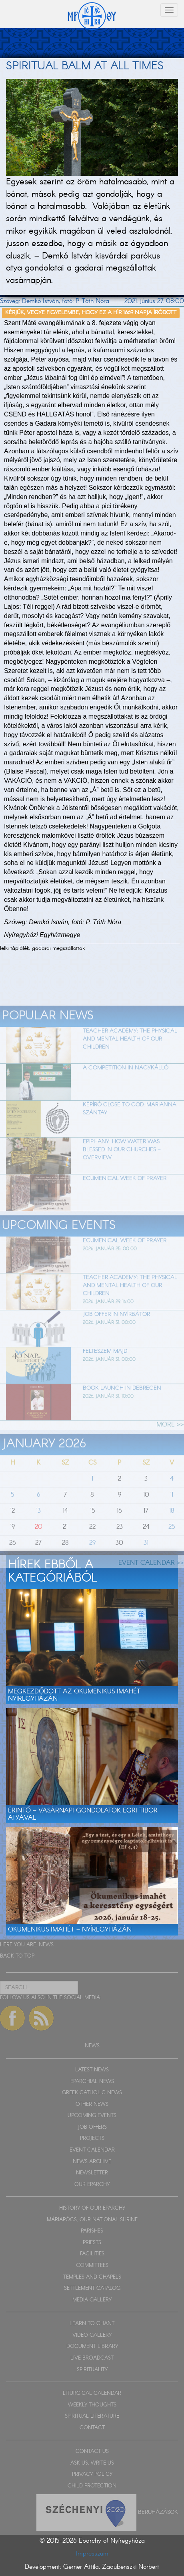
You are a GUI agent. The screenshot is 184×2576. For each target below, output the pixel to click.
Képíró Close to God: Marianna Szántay (129, 1127)
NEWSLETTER (92, 2173)
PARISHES (92, 2231)
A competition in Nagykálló (125, 1086)
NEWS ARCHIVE (92, 2162)
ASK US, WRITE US (92, 2463)
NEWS (46, 1945)
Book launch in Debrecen (122, 1406)
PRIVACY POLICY (92, 2474)
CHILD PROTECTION (92, 2486)
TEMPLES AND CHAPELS (92, 2277)
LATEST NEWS (92, 2070)
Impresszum (92, 2553)
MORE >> (170, 1443)
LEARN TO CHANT (92, 2323)
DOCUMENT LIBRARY (92, 2346)
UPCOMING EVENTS (92, 2115)
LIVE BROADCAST (92, 2358)
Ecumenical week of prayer (124, 1196)
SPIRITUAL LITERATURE (92, 2416)
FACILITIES (92, 2254)
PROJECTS (92, 2138)
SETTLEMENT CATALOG (92, 2288)
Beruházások (158, 2512)
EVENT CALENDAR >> (151, 1581)
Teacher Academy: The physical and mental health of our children (130, 1057)
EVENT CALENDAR (92, 2150)
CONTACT (92, 2428)
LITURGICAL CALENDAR (92, 2393)
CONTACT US (92, 2451)
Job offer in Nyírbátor (116, 1332)
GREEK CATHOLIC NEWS (92, 2093)
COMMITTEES (92, 2265)
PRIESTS (92, 2243)
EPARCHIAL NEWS (92, 2081)
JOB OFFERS (92, 2127)
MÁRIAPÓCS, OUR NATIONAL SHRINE (92, 2220)
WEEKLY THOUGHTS (92, 2405)
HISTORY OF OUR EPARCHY (92, 2208)
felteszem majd (105, 1369)
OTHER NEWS (92, 2104)
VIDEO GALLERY (92, 2335)
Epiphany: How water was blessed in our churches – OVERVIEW (122, 1168)
